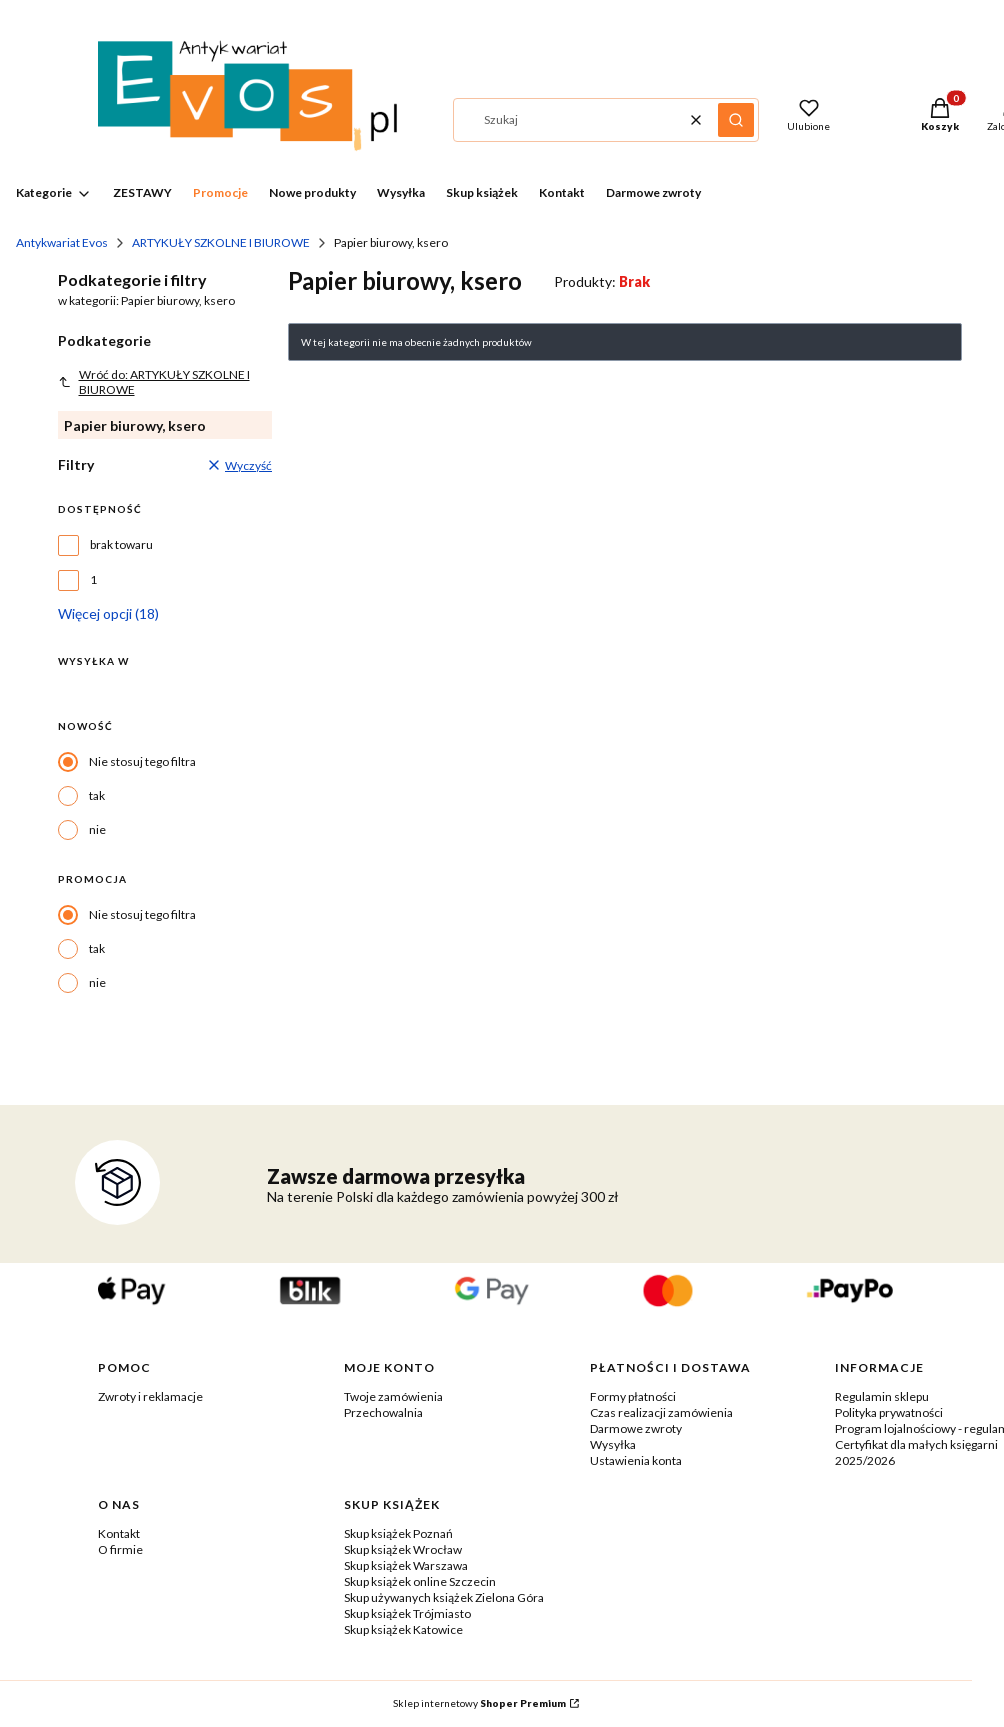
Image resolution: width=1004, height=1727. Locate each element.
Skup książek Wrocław (403, 1549)
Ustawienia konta (636, 1460)
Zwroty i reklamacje (150, 1396)
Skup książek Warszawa (406, 1565)
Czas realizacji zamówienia (661, 1412)
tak (97, 795)
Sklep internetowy (479, 1703)
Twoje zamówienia (393, 1396)
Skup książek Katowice (403, 1629)
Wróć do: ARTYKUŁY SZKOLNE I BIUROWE (154, 382)
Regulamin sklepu (882, 1396)
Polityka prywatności (889, 1412)
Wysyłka (613, 1444)
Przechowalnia (383, 1412)
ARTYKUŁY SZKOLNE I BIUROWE (221, 242)
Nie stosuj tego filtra (142, 761)
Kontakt (119, 1533)
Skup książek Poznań (398, 1533)
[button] (736, 120)
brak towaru (121, 544)
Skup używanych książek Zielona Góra (444, 1597)
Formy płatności (633, 1396)
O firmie (120, 1549)
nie (97, 829)
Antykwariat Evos (62, 242)
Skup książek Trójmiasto (407, 1613)
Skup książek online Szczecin (420, 1581)
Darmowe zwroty (636, 1428)
